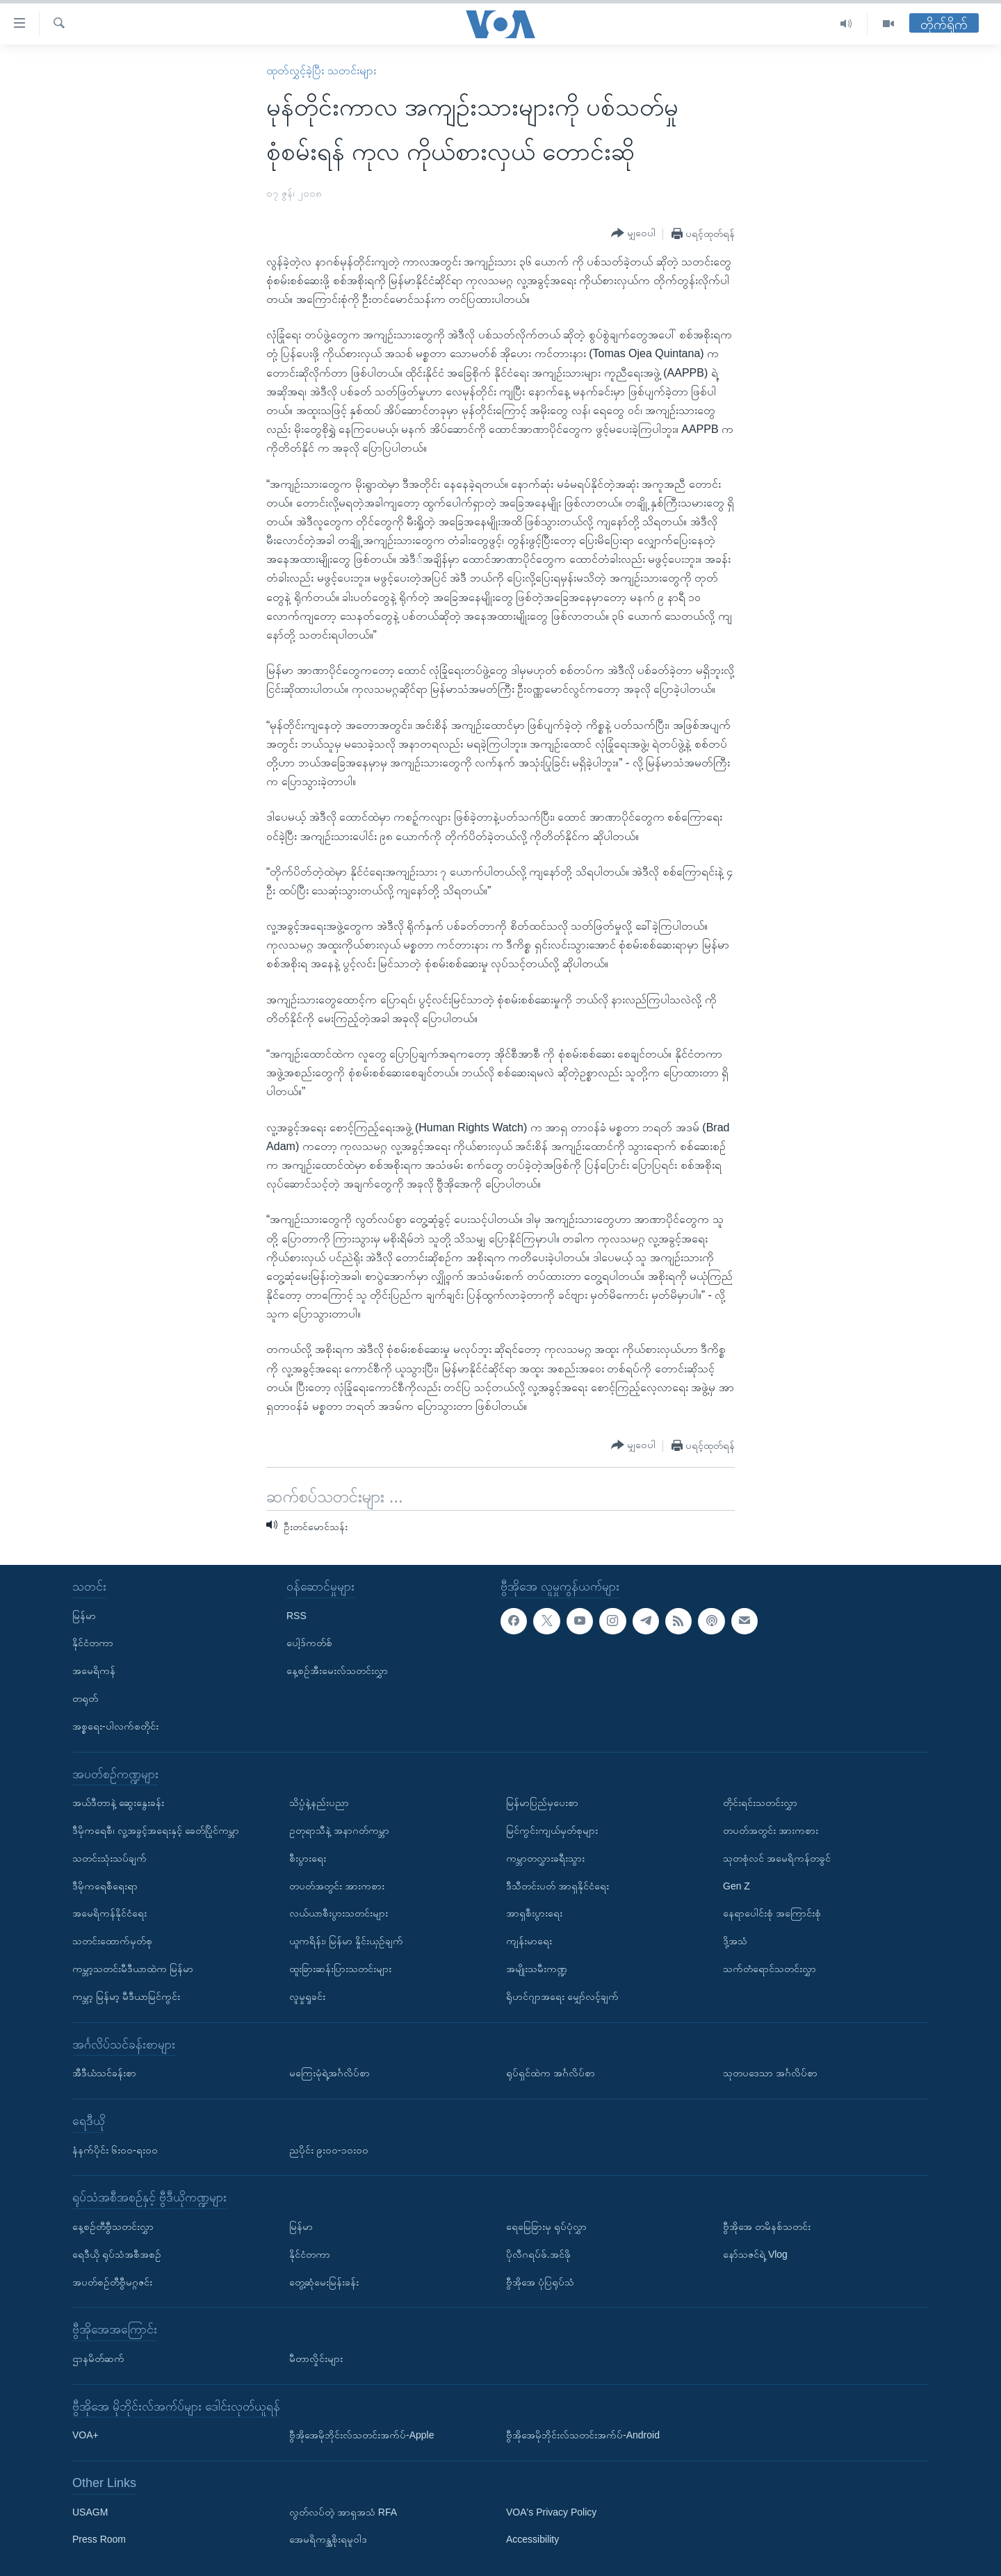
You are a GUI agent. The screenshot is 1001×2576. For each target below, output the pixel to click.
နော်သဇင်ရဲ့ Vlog (755, 2253)
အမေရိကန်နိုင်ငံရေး (109, 1913)
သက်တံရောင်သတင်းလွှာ (769, 1968)
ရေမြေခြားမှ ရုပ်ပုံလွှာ (546, 2226)
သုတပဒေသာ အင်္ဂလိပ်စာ (770, 2072)
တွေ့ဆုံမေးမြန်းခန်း (324, 2281)
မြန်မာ (84, 1615)
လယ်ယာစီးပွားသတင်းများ (338, 1913)
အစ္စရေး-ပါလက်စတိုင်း (115, 1725)
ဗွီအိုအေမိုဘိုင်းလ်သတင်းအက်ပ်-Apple (361, 2434)
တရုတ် (85, 1698)
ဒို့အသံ (735, 1940)
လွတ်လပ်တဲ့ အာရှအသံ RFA (343, 2511)
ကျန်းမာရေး (529, 1940)
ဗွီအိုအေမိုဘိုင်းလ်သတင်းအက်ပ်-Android (583, 2434)
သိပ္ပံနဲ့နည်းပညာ (319, 1802)
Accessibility (532, 2539)
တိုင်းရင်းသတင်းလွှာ (760, 1802)
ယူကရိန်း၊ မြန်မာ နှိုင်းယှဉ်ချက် (346, 1940)
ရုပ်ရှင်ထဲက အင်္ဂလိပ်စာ (550, 2072)
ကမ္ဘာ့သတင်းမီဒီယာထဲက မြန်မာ (132, 1968)
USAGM (90, 2511)
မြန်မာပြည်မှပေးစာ (542, 1802)
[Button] (633, 233)
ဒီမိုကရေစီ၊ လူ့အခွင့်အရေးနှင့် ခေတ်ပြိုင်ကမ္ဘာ (155, 1830)
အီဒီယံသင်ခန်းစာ (104, 2072)
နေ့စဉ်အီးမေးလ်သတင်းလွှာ (337, 1670)
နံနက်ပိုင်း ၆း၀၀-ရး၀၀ (115, 2149)
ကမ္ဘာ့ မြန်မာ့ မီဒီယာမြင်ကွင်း (126, 1995)
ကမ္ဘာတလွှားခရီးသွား (545, 1857)
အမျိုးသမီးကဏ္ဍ (536, 1968)
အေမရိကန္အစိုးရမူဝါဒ (328, 2539)
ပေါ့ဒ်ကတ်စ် (309, 1642)
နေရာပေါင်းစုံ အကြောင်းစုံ (772, 1913)
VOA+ (85, 2434)
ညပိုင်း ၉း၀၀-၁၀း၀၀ (328, 2149)
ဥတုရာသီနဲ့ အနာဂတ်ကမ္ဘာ (339, 1830)
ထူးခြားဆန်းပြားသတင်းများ (340, 1968)
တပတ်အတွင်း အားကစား (336, 1885)
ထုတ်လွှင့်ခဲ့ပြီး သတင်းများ (320, 70)
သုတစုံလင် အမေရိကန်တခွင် (777, 1857)
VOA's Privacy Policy (551, 2511)
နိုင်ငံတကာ (92, 1642)
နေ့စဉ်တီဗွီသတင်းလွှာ (113, 2226)
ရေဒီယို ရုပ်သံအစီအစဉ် (116, 2253)
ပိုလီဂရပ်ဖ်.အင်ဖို (538, 2253)
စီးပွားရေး (307, 1857)
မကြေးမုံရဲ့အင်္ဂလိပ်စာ (329, 2072)
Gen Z (736, 1885)
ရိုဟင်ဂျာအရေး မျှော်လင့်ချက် (562, 1995)
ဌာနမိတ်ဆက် (98, 2358)
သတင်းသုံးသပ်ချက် (109, 1857)
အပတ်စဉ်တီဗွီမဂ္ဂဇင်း (112, 2281)
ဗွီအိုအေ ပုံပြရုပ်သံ (540, 2281)
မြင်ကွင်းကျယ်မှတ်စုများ (552, 1830)
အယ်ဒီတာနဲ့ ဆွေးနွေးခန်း (118, 1802)
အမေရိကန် (93, 1670)
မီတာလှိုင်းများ (316, 2358)
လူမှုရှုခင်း (307, 1995)
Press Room (99, 2539)
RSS (296, 1615)
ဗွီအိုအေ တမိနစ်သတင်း (767, 2226)
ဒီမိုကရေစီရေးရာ (105, 1885)
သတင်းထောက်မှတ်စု (112, 1940)
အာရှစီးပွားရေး (534, 1913)
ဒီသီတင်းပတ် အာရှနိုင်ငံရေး (557, 1885)
